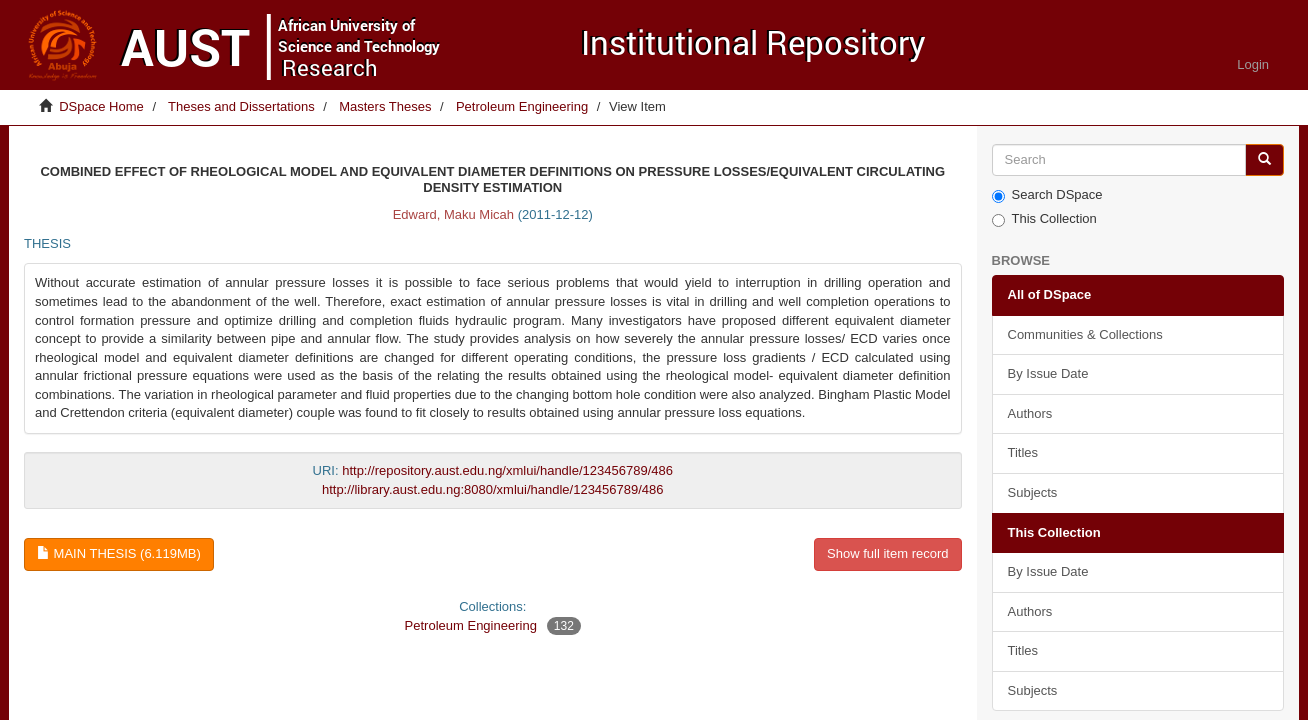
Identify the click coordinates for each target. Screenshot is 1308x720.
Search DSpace (1047, 195)
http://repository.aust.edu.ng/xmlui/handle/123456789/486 (507, 470)
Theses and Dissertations (241, 106)
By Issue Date (1048, 373)
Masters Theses (385, 106)
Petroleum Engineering (522, 106)
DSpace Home (101, 106)
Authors (1030, 413)
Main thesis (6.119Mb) (119, 553)
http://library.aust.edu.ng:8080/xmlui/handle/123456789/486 (493, 489)
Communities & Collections (1085, 334)
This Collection (1044, 219)
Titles (1023, 452)
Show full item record (887, 553)
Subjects (1033, 492)
